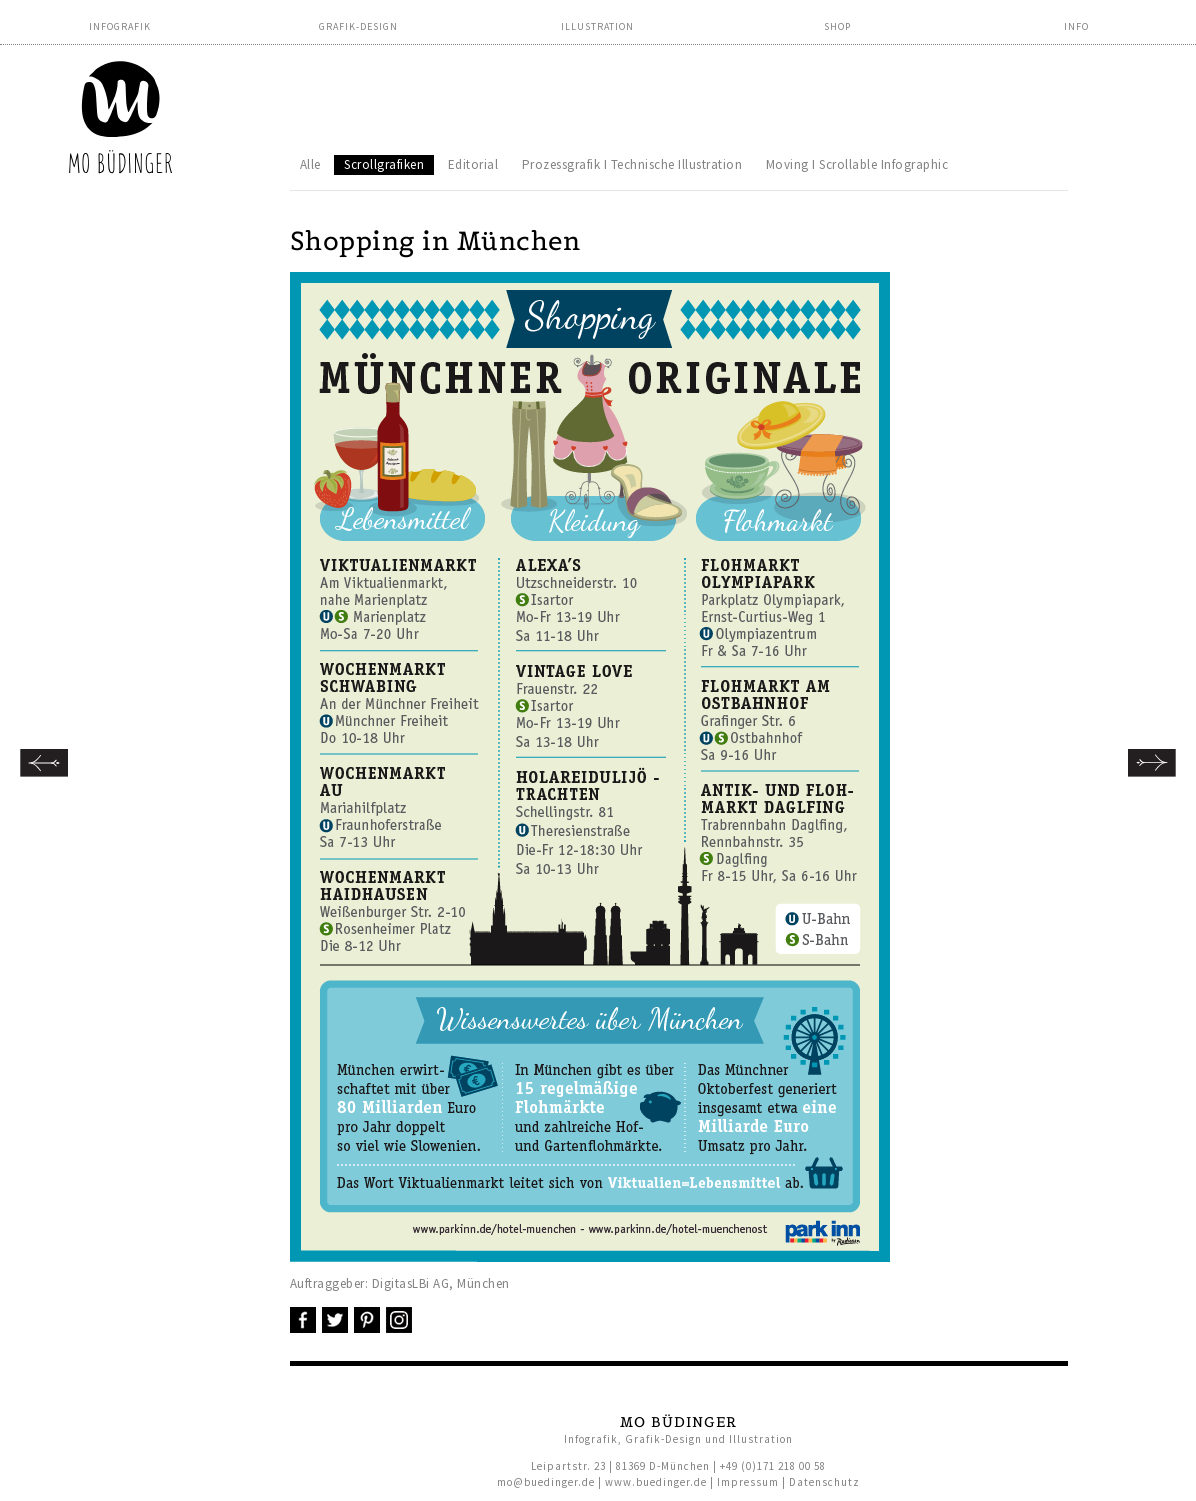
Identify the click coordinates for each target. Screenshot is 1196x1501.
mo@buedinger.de (546, 1482)
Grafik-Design (358, 26)
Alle (310, 164)
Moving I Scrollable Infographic (857, 164)
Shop (837, 26)
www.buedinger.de (656, 1482)
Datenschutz (824, 1482)
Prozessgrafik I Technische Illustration (632, 164)
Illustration (597, 26)
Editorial (473, 164)
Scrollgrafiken (384, 164)
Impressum (748, 1482)
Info (1076, 26)
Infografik (120, 26)
